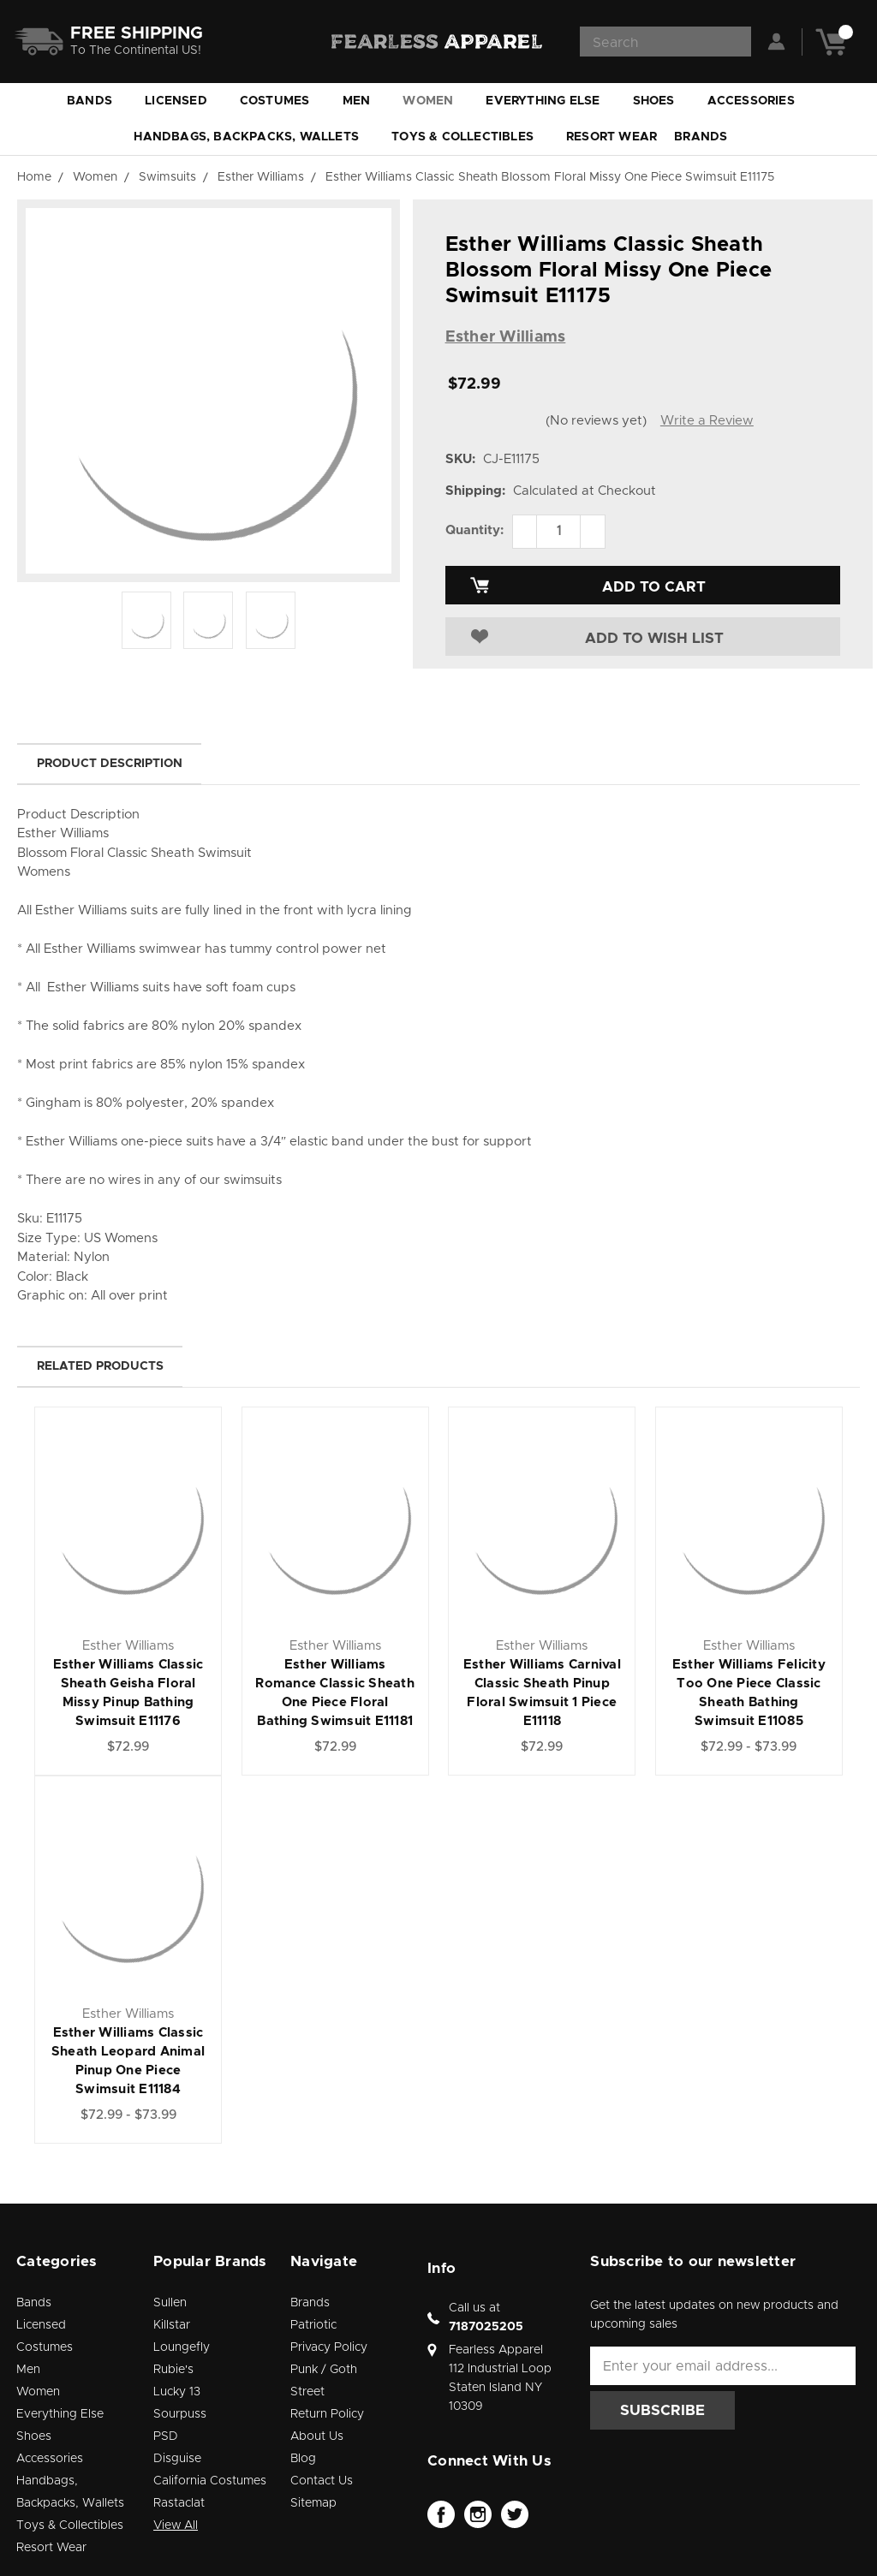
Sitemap (313, 2503)
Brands (708, 137)
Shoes (661, 101)
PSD (165, 2436)
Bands (97, 101)
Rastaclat (179, 2503)
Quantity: (474, 530)
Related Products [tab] (100, 1366)
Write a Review (707, 420)
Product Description (109, 764)
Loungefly (181, 2347)
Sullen (170, 2303)
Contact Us (321, 2481)
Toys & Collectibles (470, 137)
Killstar (171, 2325)
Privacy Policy (328, 2347)
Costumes (282, 101)
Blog (303, 2459)
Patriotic (313, 2325)
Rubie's (173, 2370)
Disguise (177, 2459)
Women (435, 101)
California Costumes (209, 2481)
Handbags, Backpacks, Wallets (254, 137)
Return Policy (327, 2414)
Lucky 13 (176, 2392)
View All (175, 2525)
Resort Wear (611, 137)
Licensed (184, 101)
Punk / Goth (323, 2370)
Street (307, 2392)
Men (364, 101)
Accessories (758, 101)
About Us (316, 2436)
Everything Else (550, 101)
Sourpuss (179, 2414)
